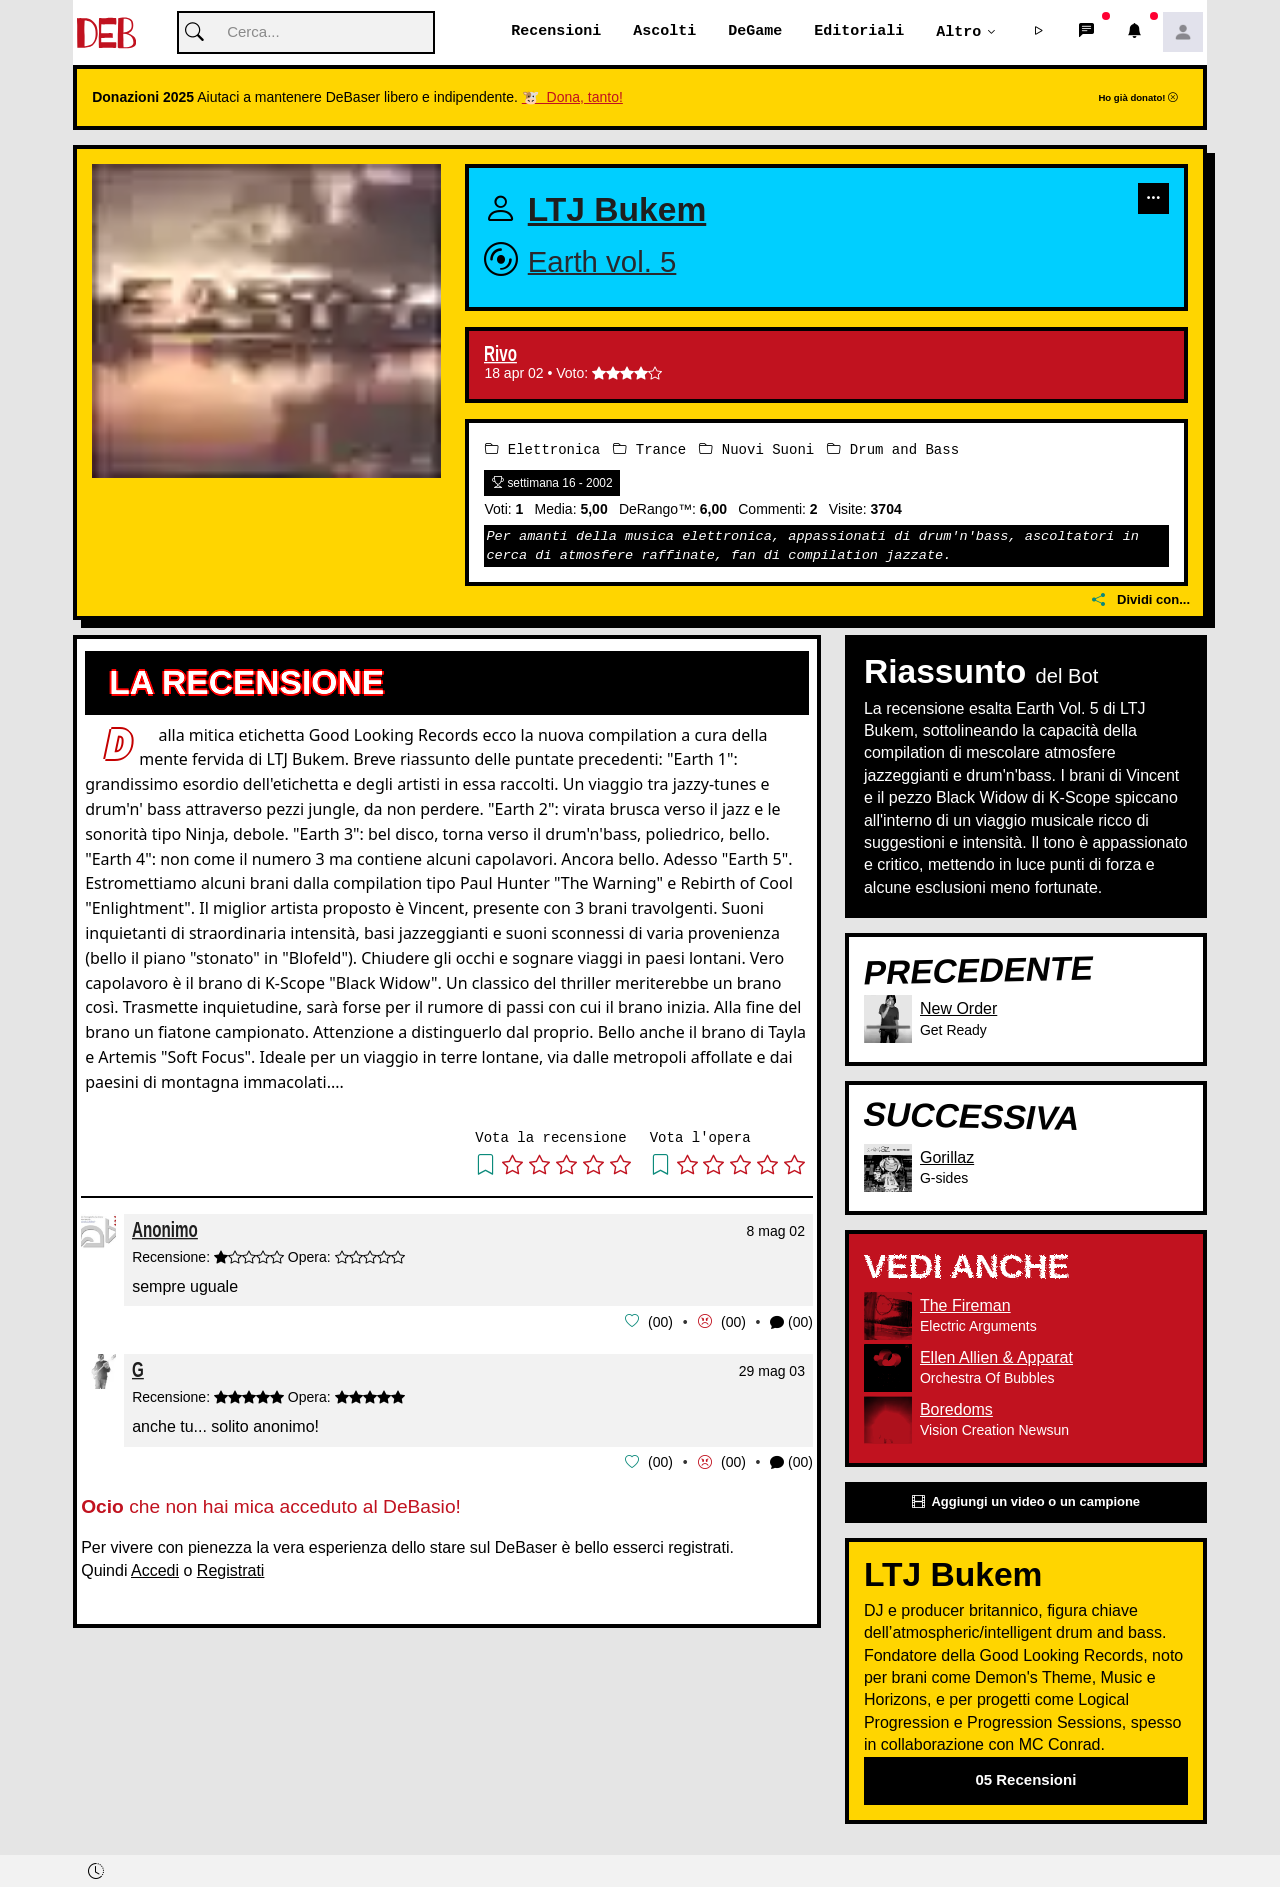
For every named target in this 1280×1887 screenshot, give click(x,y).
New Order (958, 1009)
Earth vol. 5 (602, 261)
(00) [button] (791, 1322)
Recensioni (556, 32)
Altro (958, 32)
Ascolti (664, 32)
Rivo (500, 355)
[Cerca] (306, 33)
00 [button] (661, 1322)
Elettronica (542, 449)
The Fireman (965, 1305)
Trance (649, 449)
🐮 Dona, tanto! (572, 98)
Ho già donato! (1138, 98)
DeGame (755, 32)
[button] (1039, 33)
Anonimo (165, 1229)
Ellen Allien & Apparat (996, 1357)
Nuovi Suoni (756, 449)
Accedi (155, 1568)
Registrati (231, 1568)
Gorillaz (947, 1157)
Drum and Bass (893, 449)
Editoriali (859, 32)
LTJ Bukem (617, 210)
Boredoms (956, 1409)
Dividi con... (1141, 600)
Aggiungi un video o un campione (1026, 1502)
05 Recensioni (1025, 1780)
